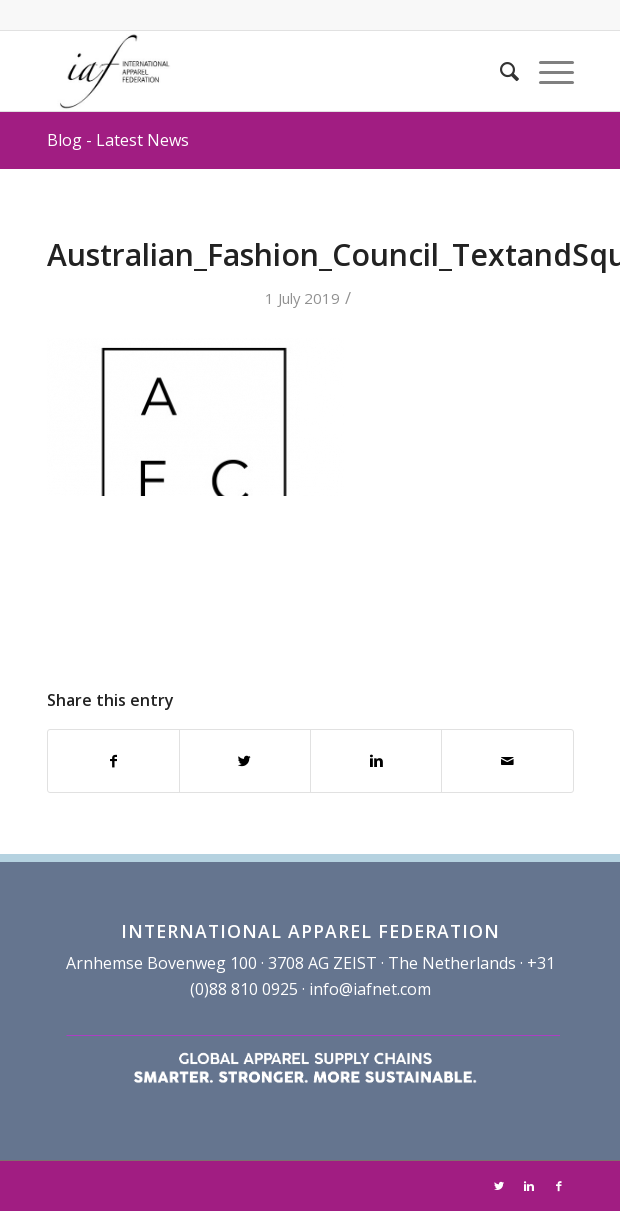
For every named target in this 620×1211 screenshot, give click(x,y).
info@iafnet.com (370, 989)
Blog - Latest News (118, 140)
